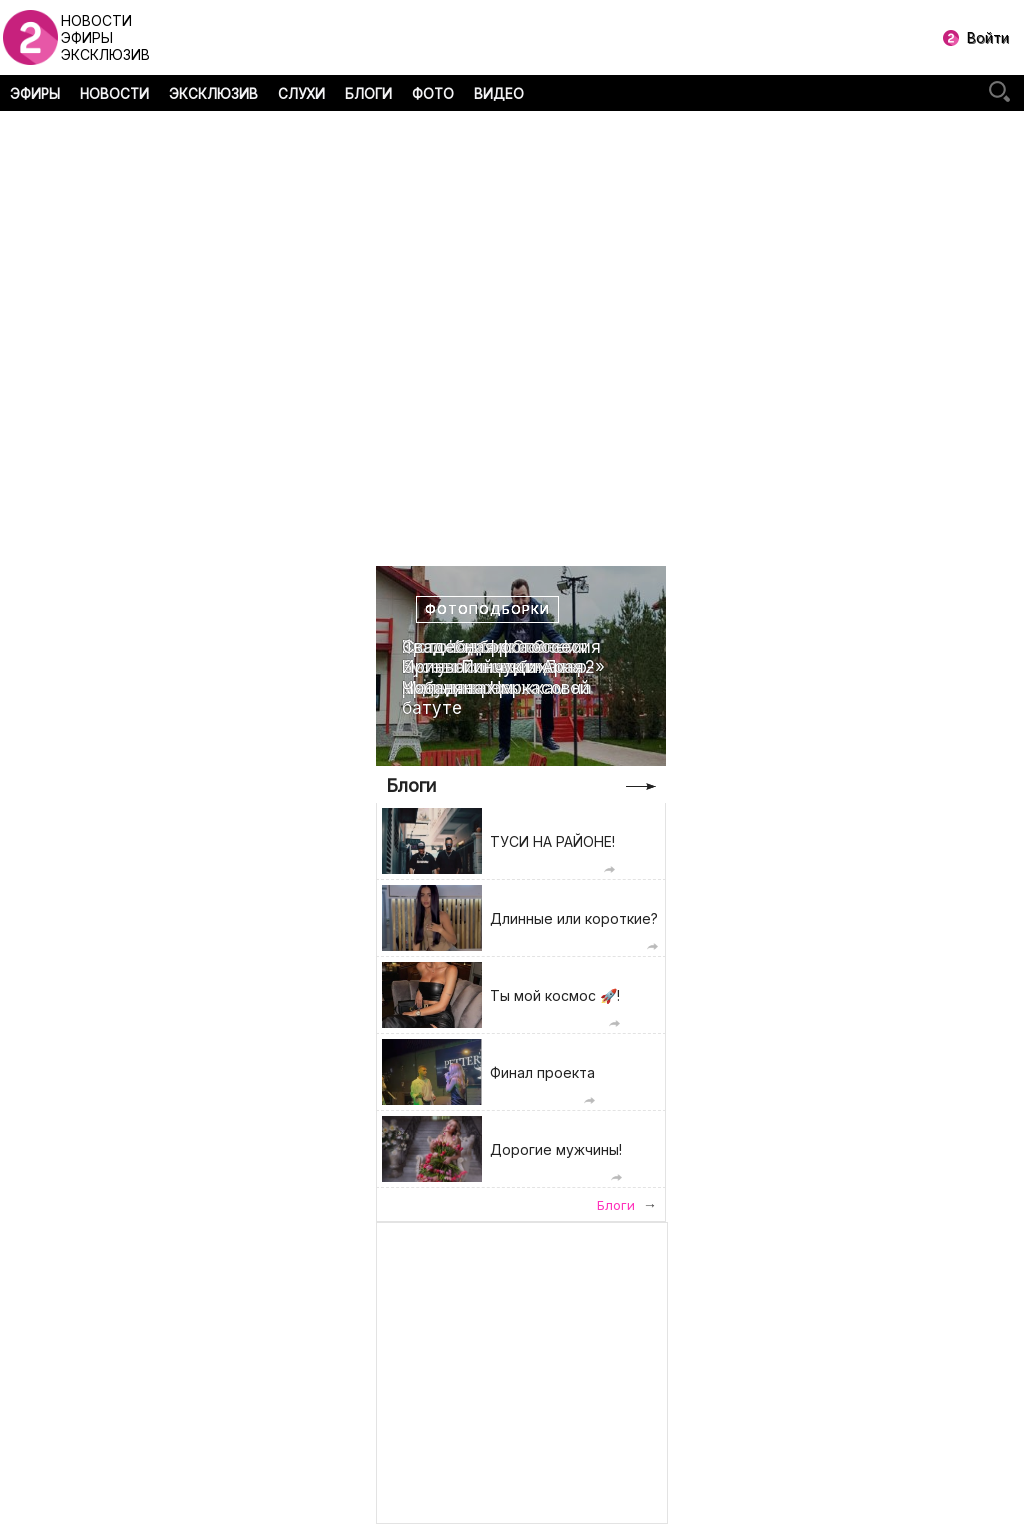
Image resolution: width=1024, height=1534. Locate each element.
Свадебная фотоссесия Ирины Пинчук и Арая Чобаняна (501, 667)
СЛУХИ (301, 94)
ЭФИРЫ (35, 94)
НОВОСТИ (114, 94)
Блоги (411, 785)
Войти (988, 37)
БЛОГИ (368, 94)
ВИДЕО (499, 94)
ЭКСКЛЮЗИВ (213, 94)
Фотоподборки (487, 609)
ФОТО (433, 94)
